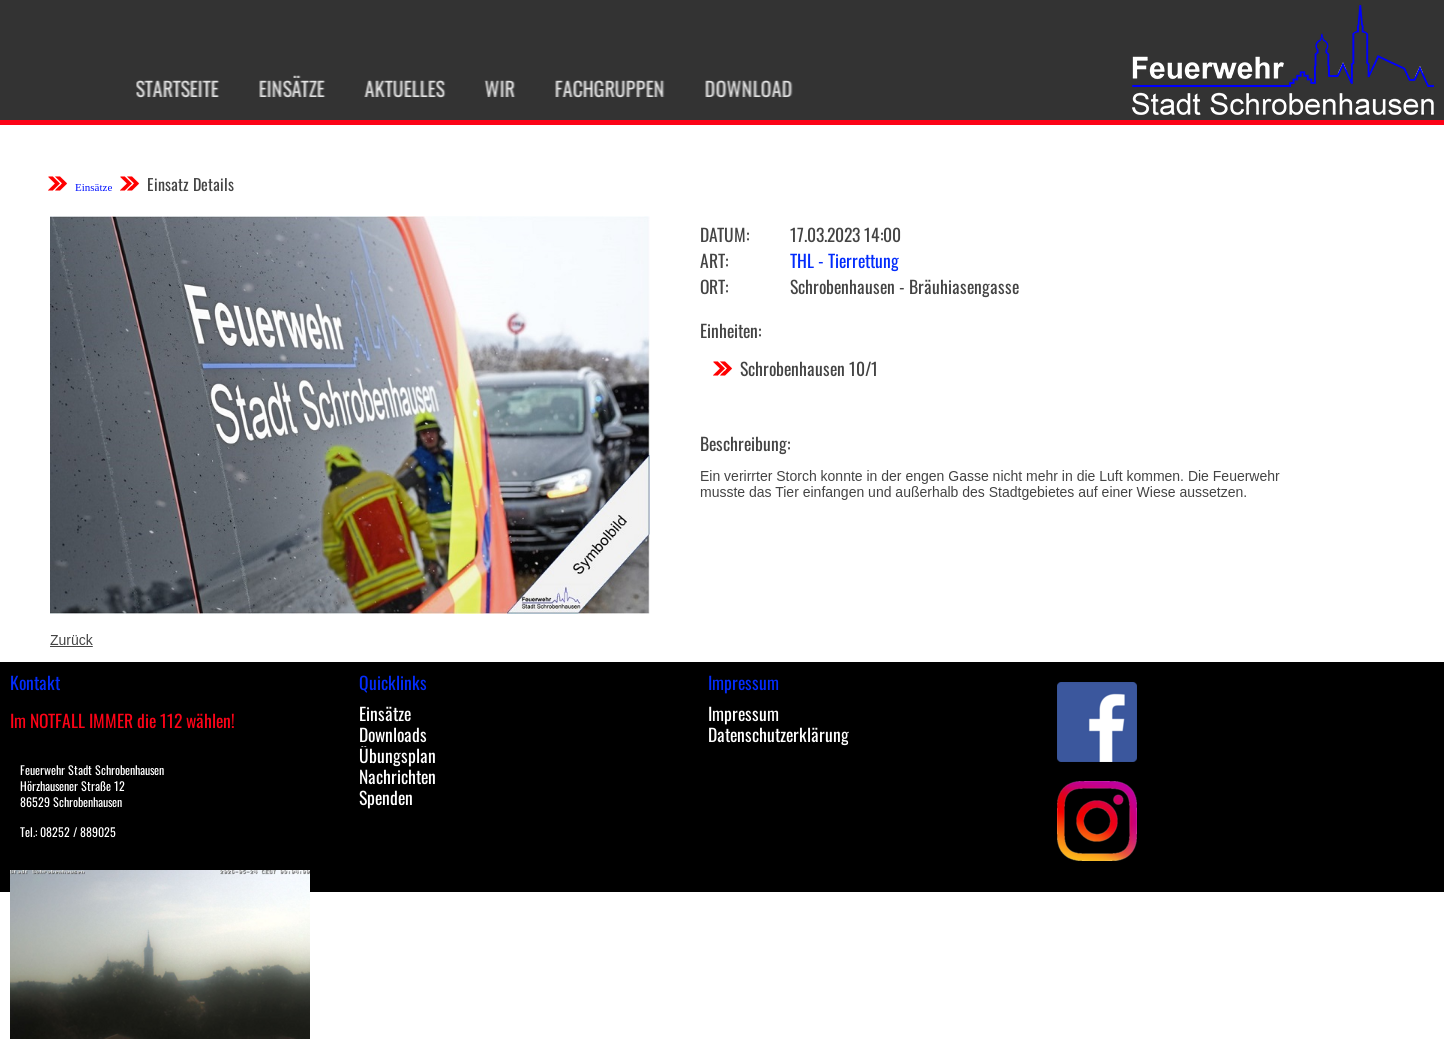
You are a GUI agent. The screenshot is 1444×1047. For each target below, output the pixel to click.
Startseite (169, 88)
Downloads (393, 734)
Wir (492, 88)
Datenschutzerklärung (778, 734)
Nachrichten (397, 776)
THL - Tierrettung (844, 260)
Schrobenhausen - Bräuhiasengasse (904, 286)
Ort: (714, 286)
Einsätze (284, 88)
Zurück (71, 640)
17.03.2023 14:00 (845, 234)
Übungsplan (397, 755)
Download (741, 88)
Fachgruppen (602, 88)
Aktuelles (397, 88)
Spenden (386, 797)
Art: (714, 260)
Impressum (743, 713)
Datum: (724, 234)
